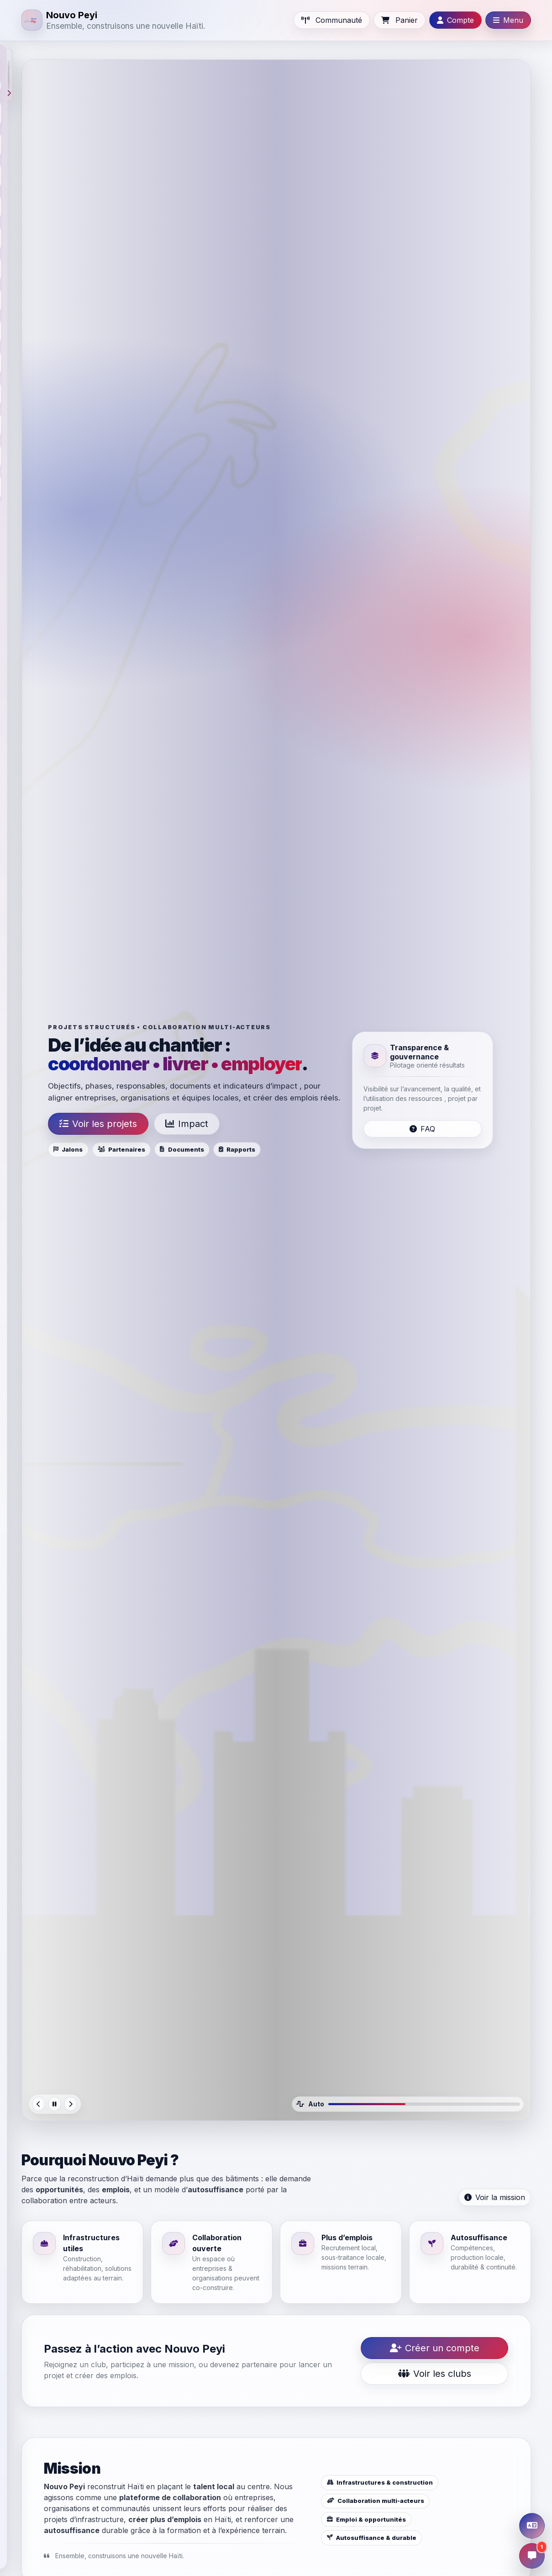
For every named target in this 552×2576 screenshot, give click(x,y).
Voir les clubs (434, 2373)
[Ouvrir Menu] (508, 20)
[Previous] (38, 2104)
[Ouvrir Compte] (455, 20)
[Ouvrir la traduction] (532, 2526)
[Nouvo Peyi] (113, 20)
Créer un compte (434, 2348)
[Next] (70, 2104)
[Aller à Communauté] (332, 20)
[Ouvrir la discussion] (532, 2556)
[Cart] (399, 20)
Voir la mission (494, 2197)
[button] (9, 74)
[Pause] (54, 2104)
